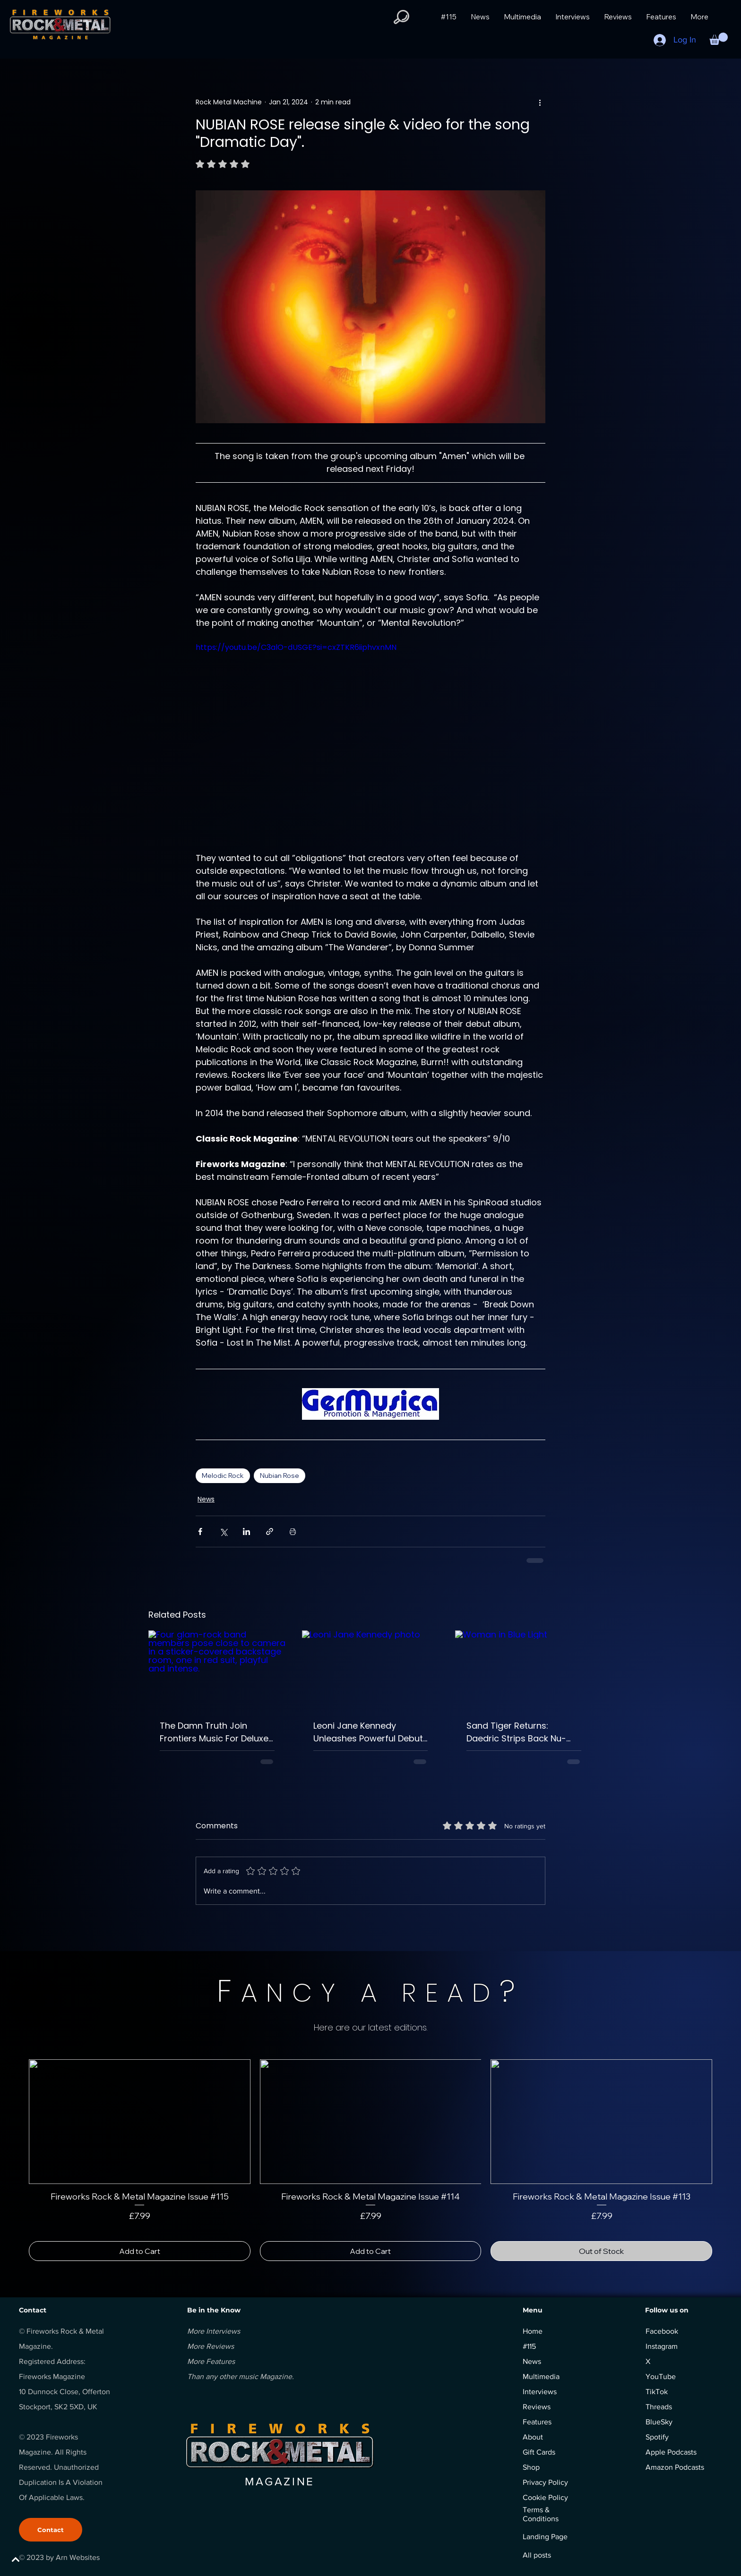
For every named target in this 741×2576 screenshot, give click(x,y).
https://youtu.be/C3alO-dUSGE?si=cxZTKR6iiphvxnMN (296, 647)
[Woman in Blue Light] (524, 1668)
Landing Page (545, 2537)
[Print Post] (292, 1531)
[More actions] (539, 102)
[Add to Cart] (139, 2251)
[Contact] (50, 2530)
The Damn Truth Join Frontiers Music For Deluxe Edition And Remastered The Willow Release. (214, 1732)
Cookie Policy (545, 2497)
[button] (401, 17)
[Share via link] (269, 1531)
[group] (370, 2160)
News (206, 1499)
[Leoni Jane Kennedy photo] (370, 1669)
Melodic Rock (223, 1475)
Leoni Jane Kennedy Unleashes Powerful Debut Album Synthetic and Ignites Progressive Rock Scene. (368, 1732)
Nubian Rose (279, 1475)
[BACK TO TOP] (40, 2559)
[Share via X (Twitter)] (223, 1531)
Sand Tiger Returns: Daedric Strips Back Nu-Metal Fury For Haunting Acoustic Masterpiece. (516, 1732)
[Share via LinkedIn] (246, 1531)
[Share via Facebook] (200, 1531)
